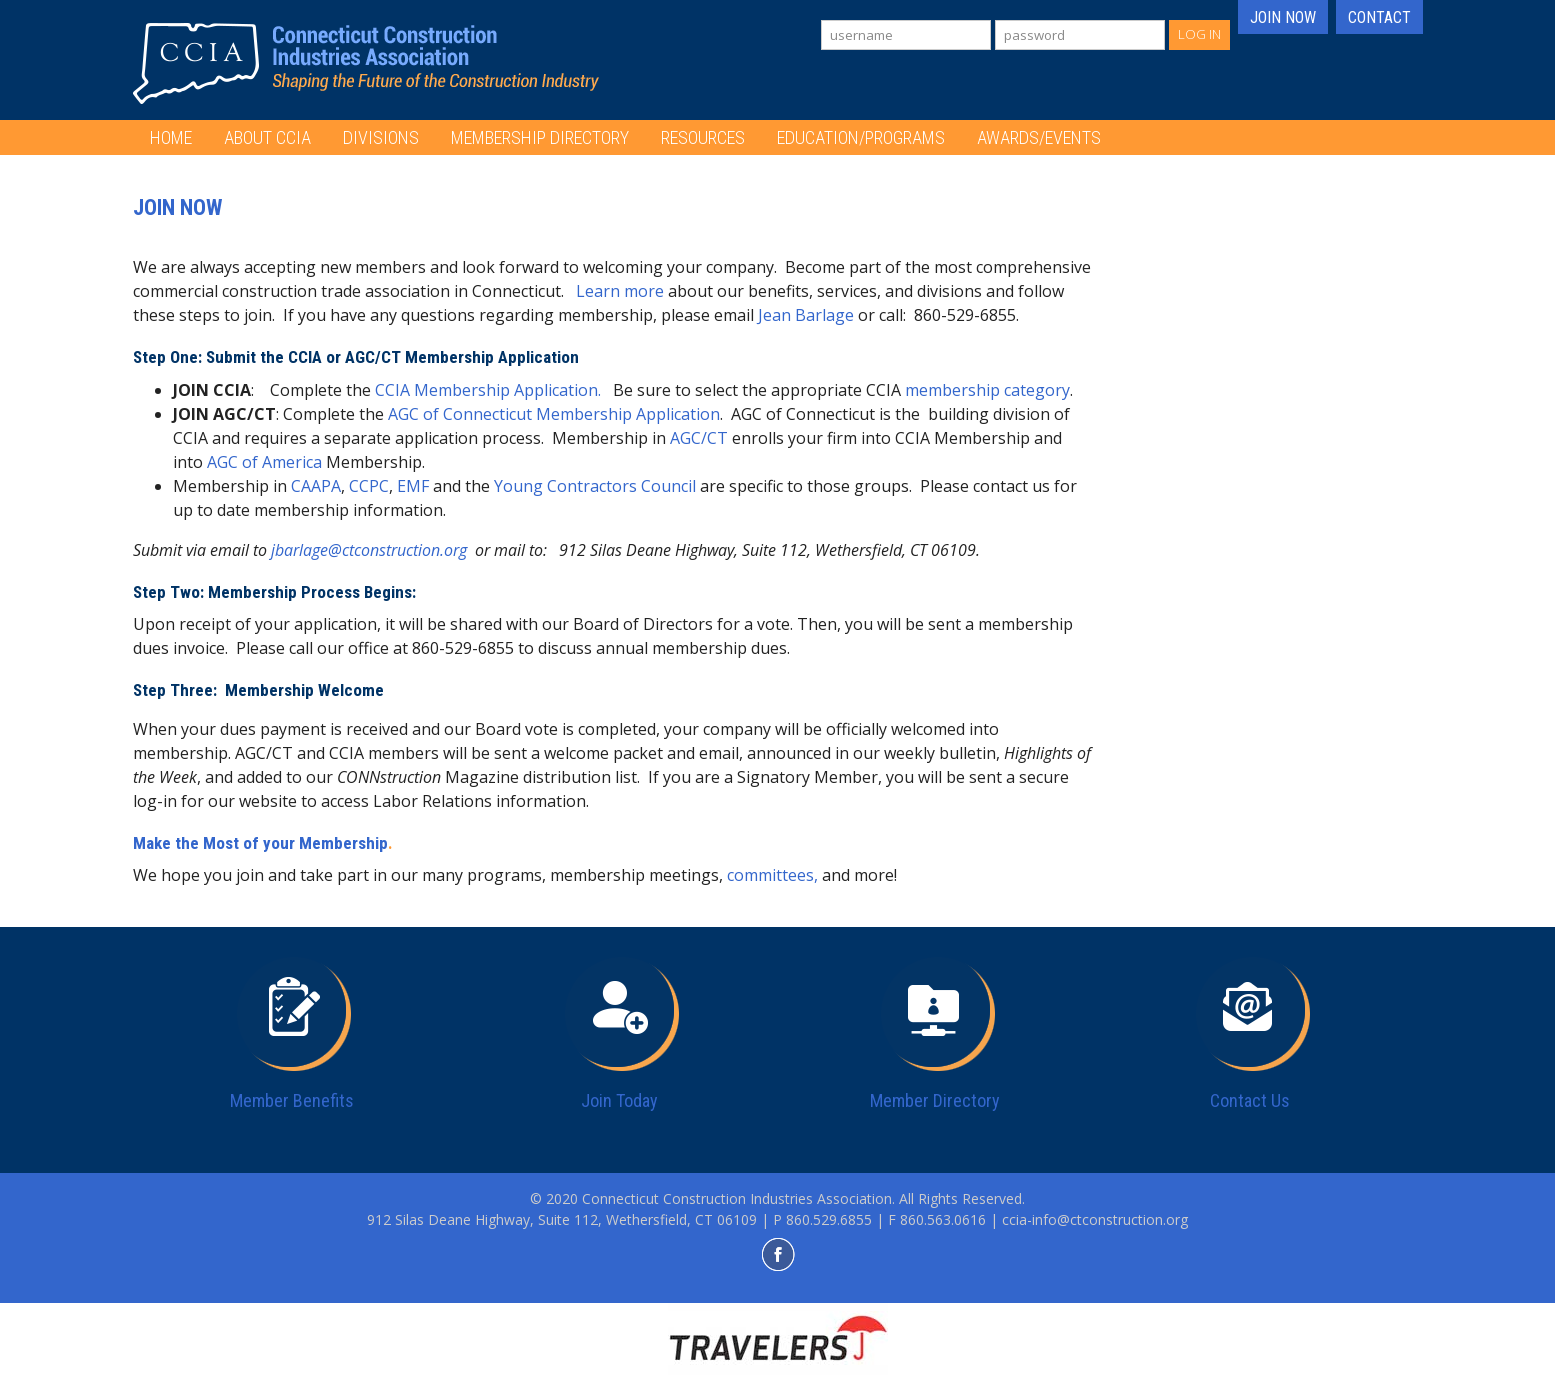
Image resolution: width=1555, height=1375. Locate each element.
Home (171, 137)
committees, (772, 875)
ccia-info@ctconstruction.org (1095, 1219)
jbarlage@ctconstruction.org (369, 550)
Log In (1199, 34)
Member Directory (935, 1100)
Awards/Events (1039, 137)
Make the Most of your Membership (260, 843)
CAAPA (316, 486)
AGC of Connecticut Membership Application (554, 414)
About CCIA (267, 137)
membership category (987, 390)
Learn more (620, 291)
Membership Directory (540, 137)
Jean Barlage (806, 315)
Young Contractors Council (595, 486)
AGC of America (264, 462)
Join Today (619, 1100)
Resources (703, 137)
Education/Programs (861, 137)
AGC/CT (701, 438)
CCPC (369, 486)
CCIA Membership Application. (488, 390)
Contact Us (1250, 1100)
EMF (413, 486)
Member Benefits (292, 1100)
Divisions (381, 137)
